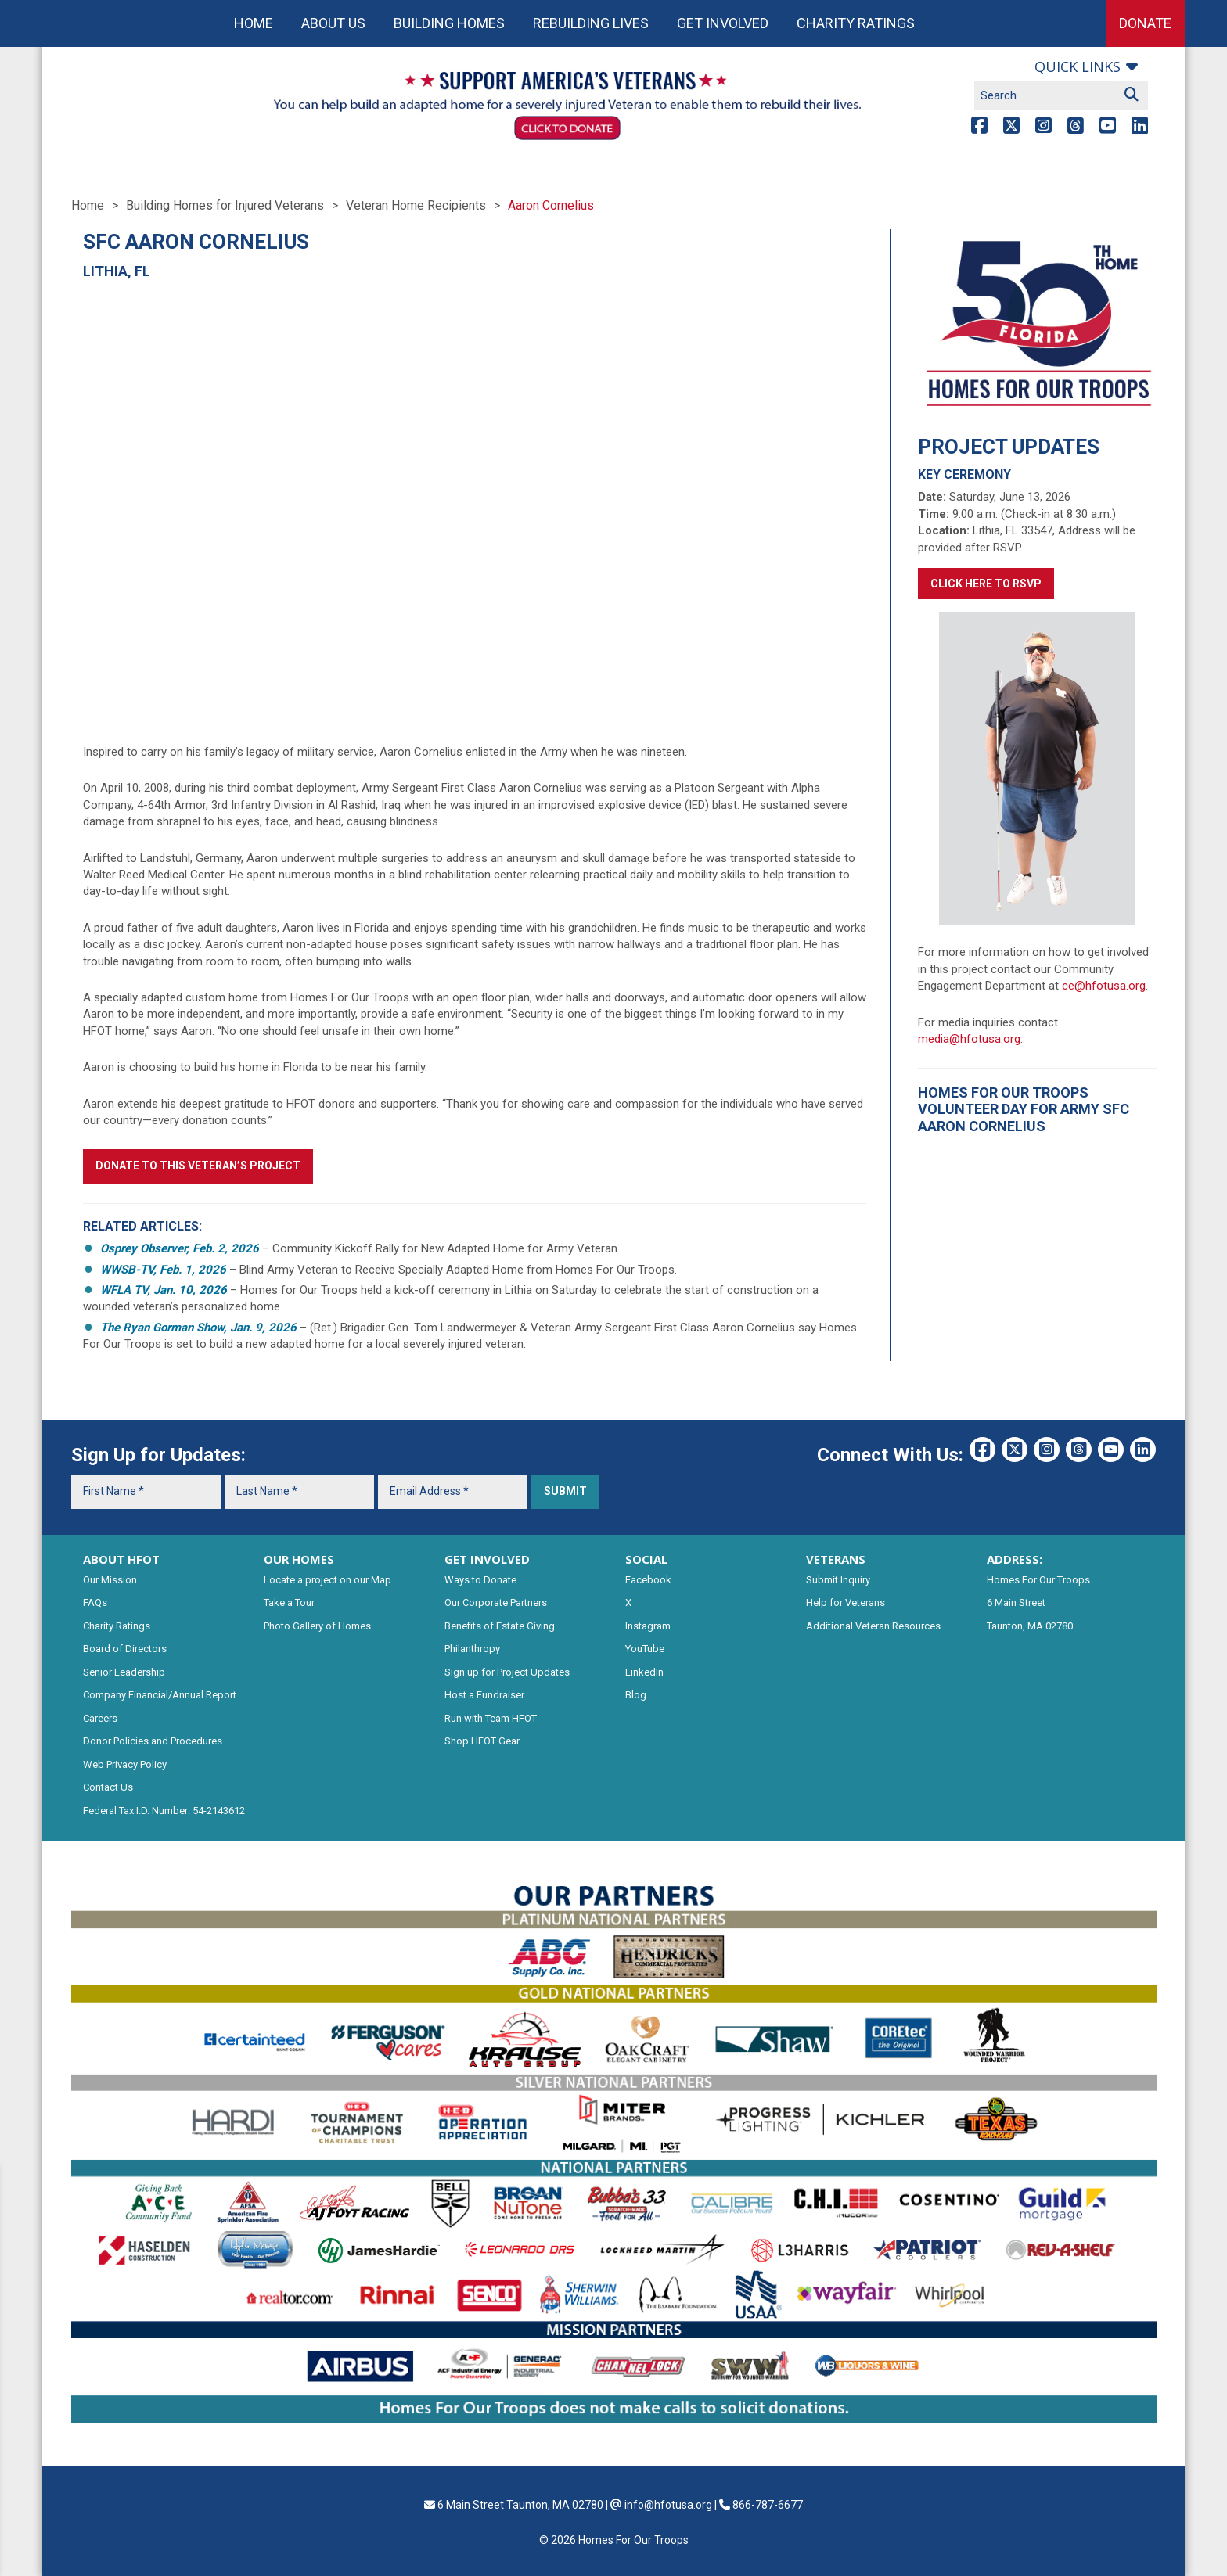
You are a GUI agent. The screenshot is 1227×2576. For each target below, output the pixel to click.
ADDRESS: (1014, 1559)
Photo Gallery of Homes (317, 1626)
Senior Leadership (124, 1672)
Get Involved (722, 23)
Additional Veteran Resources (873, 1626)
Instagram (648, 1626)
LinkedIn (644, 1672)
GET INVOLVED (487, 1559)
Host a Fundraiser (484, 1695)
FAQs (95, 1602)
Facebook (648, 1580)
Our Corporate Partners (495, 1602)
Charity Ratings (856, 23)
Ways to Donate (480, 1580)
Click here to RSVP (986, 583)
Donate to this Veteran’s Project (197, 1165)
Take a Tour (289, 1602)
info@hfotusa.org (668, 2505)
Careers (100, 1718)
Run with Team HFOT (490, 1718)
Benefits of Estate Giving (499, 1626)
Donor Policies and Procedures (152, 1741)
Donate (1145, 23)
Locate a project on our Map (327, 1580)
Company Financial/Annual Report (159, 1695)
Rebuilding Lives (591, 23)
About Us (333, 23)
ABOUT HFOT (121, 1559)
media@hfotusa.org (969, 1039)
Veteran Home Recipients (416, 205)
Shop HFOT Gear (482, 1741)
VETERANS (835, 1559)
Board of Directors (125, 1648)
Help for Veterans (845, 1602)
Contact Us (108, 1787)
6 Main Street (1016, 1602)
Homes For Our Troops (1038, 1580)
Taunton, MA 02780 (1030, 1626)
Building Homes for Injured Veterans (225, 205)
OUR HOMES (299, 1559)
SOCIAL (646, 1559)
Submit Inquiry (838, 1580)
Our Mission (110, 1580)
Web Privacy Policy (125, 1764)
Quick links (1077, 66)
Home (253, 23)
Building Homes (449, 23)
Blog (635, 1695)
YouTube (644, 1648)
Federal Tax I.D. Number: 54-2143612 (164, 1810)
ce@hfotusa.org (1104, 986)
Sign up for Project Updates (507, 1672)
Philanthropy (472, 1648)
